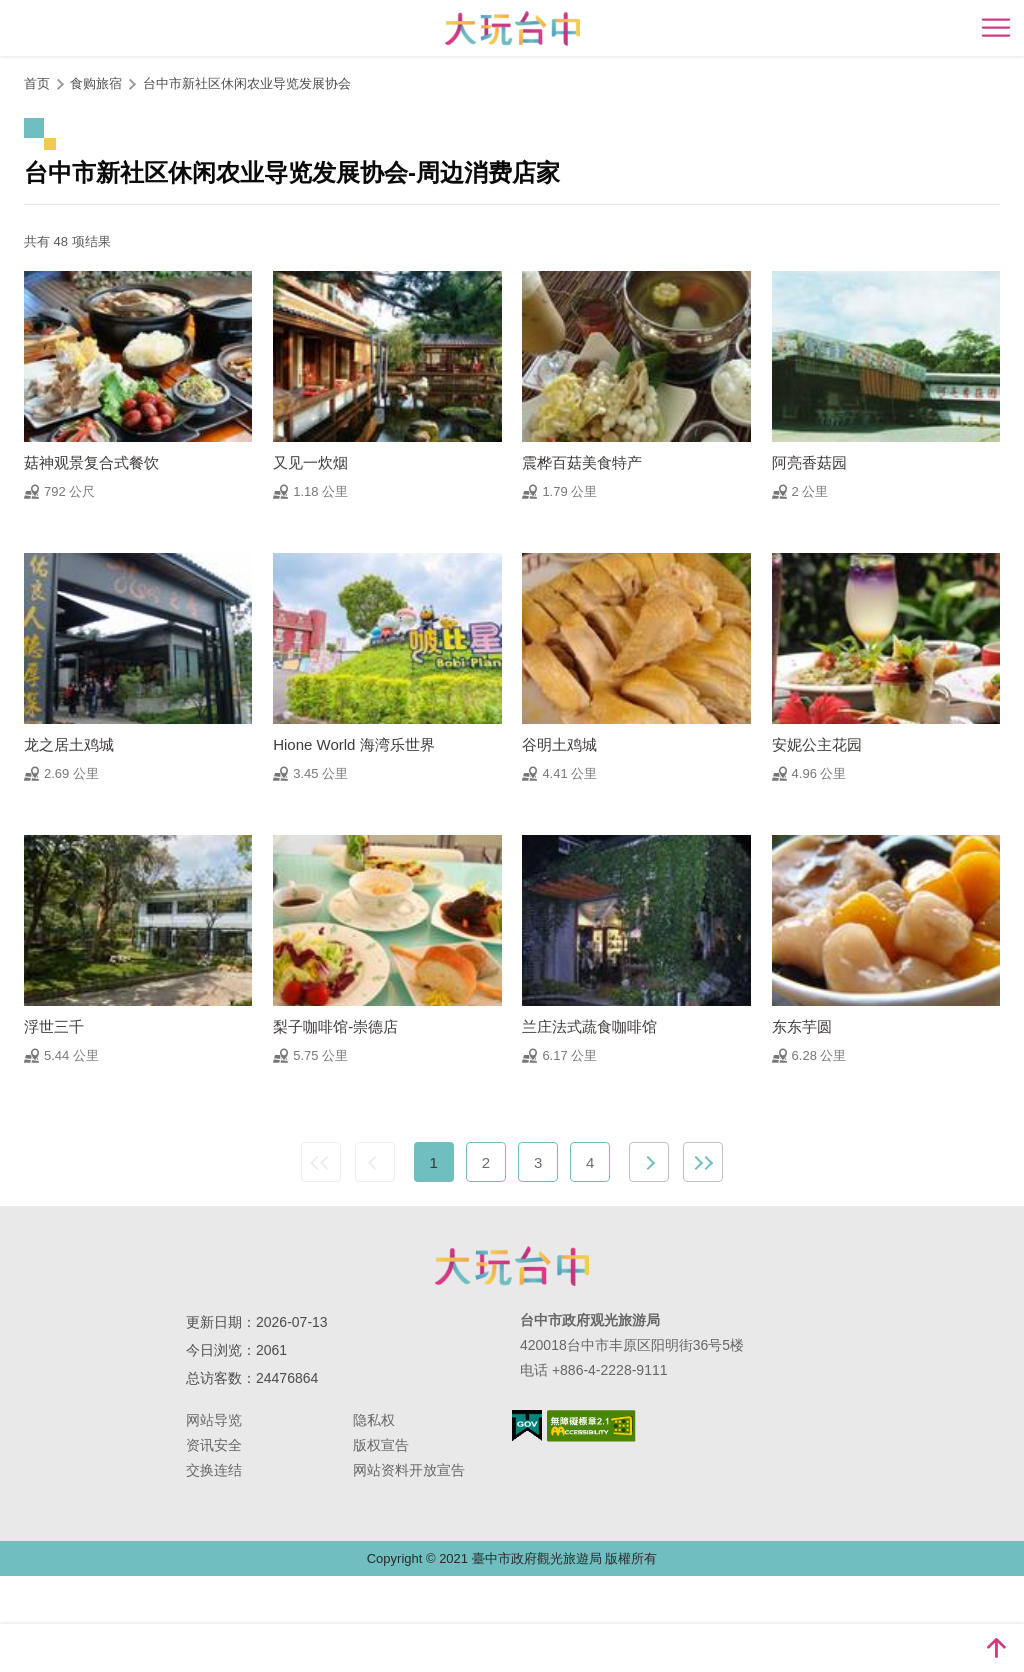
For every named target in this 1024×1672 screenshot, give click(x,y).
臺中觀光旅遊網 (512, 28)
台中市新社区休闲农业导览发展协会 (247, 83)
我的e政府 (527, 1425)
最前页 (321, 1162)
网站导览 (214, 1420)
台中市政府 (512, 1266)
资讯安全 (214, 1445)
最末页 (703, 1162)
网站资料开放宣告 (409, 1470)
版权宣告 (381, 1445)
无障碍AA (591, 1426)
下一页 (649, 1162)
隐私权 (374, 1420)
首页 (37, 83)
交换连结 (214, 1470)
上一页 (375, 1162)
